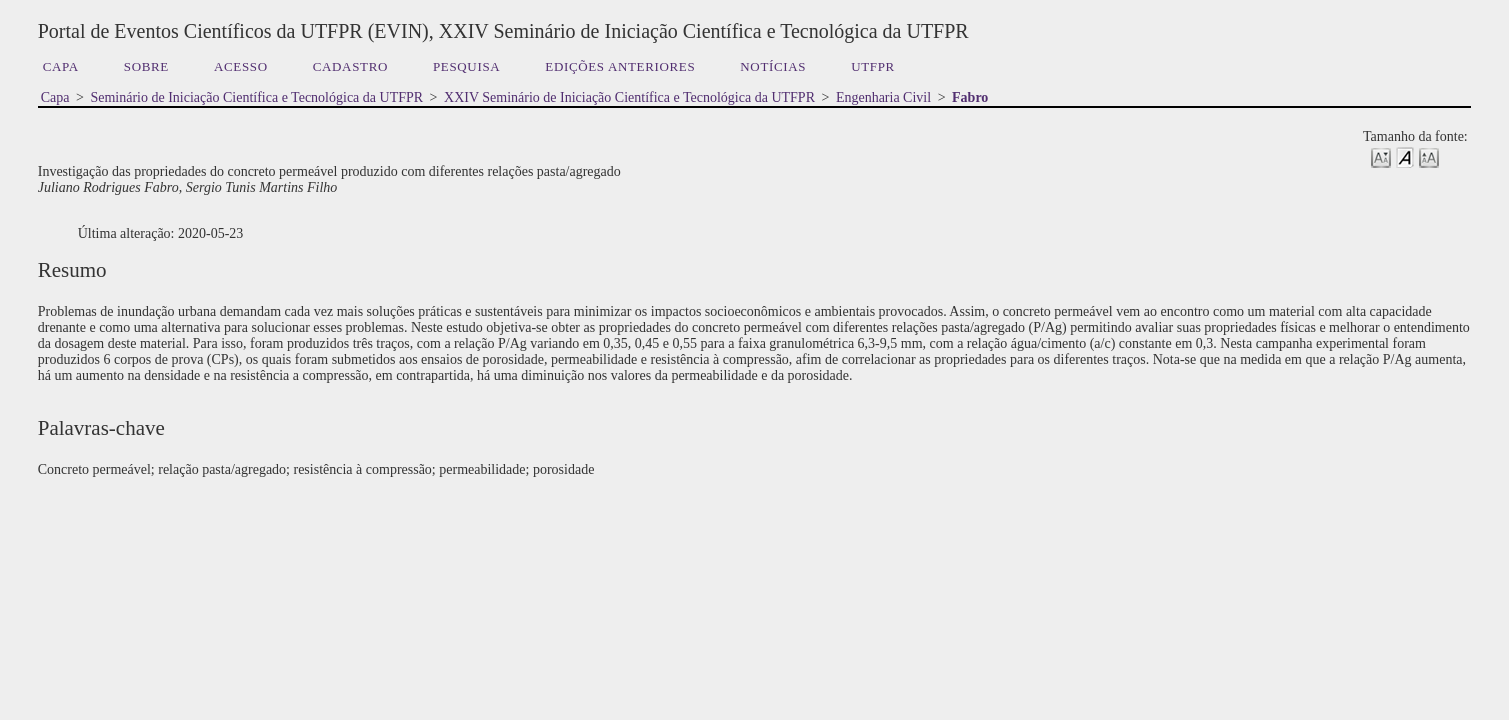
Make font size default (1405, 156)
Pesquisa (466, 66)
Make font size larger (1429, 156)
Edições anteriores (620, 66)
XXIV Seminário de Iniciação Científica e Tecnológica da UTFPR (629, 97)
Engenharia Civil (883, 97)
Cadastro (350, 66)
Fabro (970, 97)
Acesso (241, 66)
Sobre (146, 66)
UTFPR (873, 66)
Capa (61, 66)
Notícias (773, 66)
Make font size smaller (1381, 156)
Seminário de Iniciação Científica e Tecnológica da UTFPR (256, 97)
